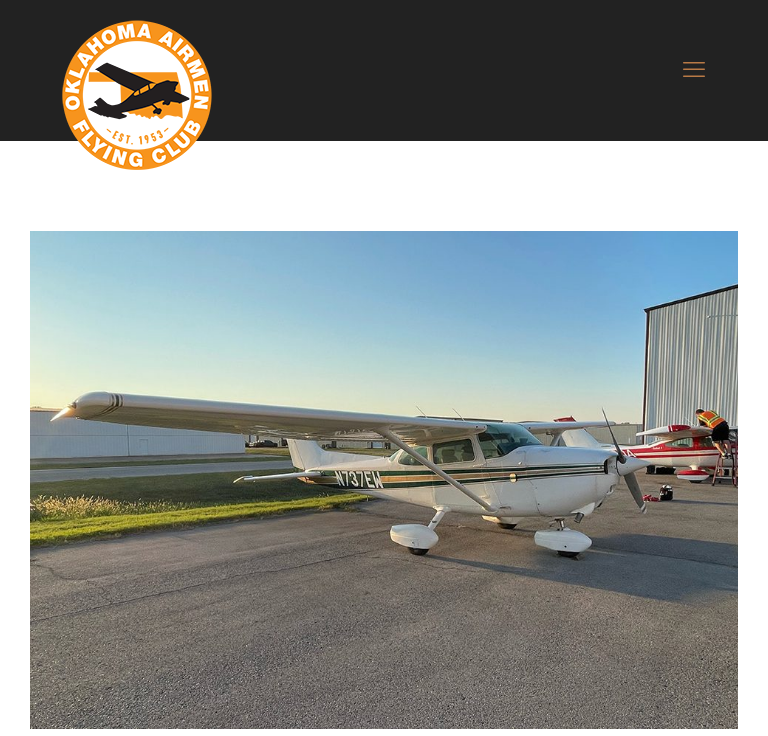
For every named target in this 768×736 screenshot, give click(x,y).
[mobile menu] (694, 70)
